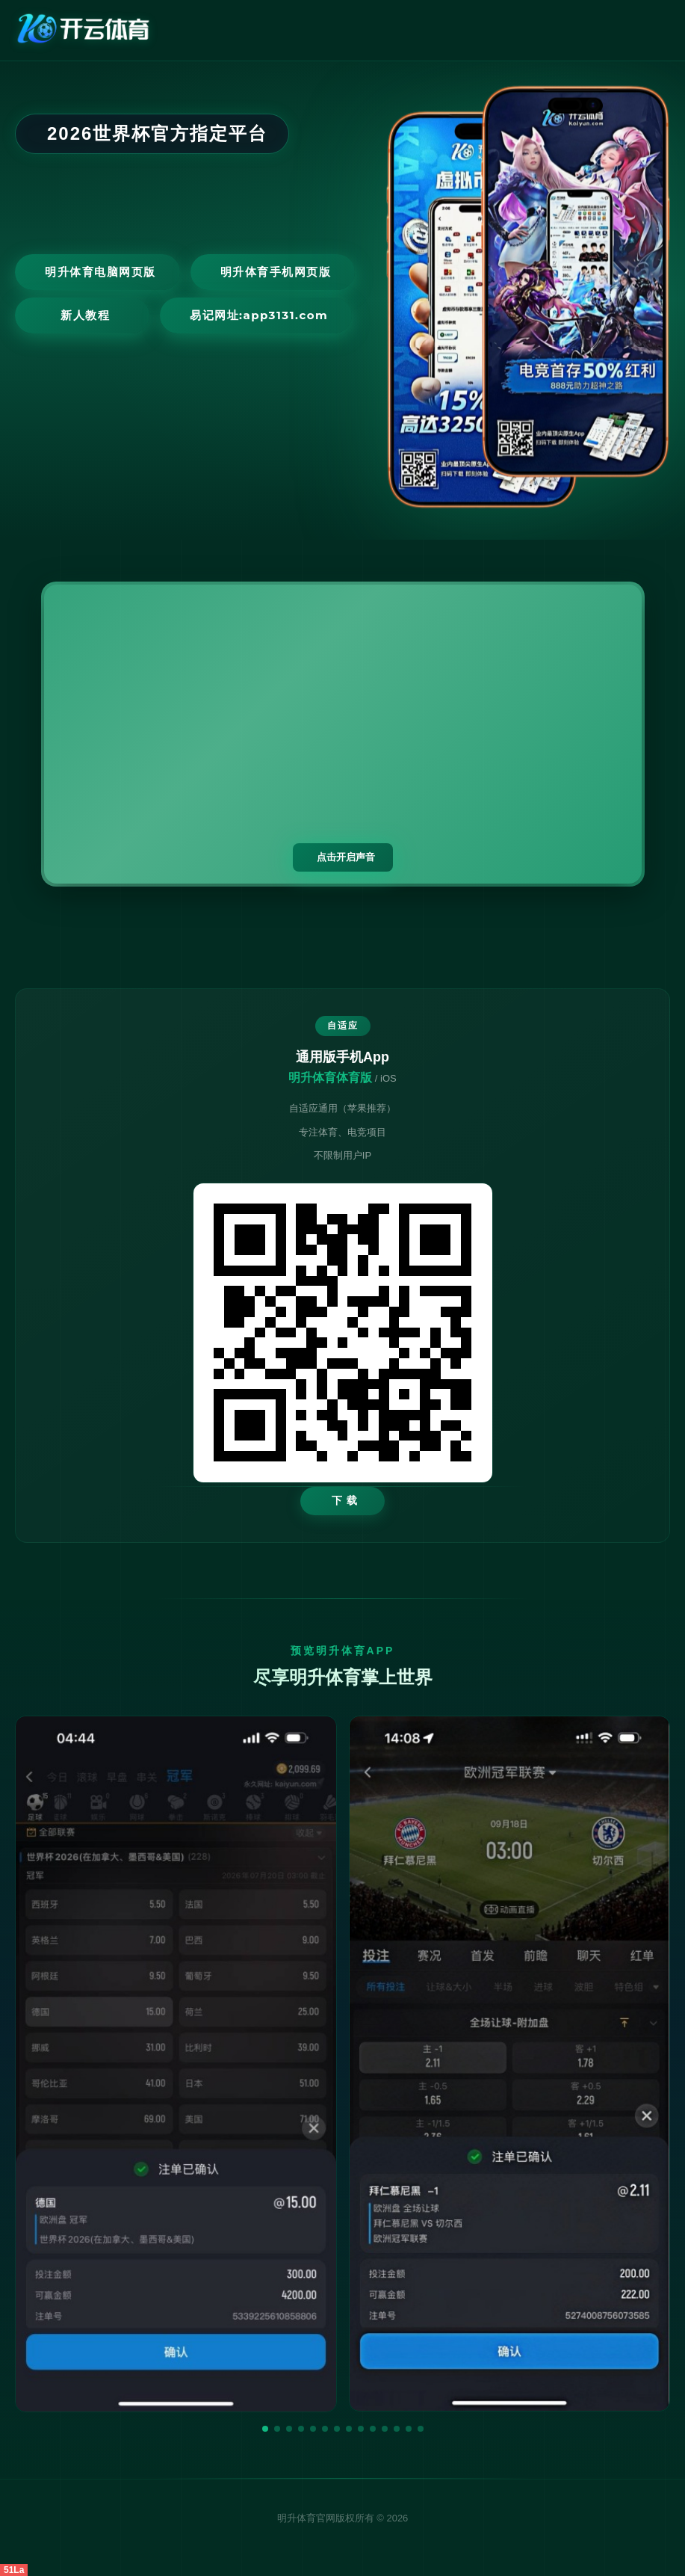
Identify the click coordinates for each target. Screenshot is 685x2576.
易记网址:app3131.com (259, 315)
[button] (265, 2429)
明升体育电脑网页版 (100, 272)
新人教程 (85, 315)
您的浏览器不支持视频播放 (343, 734)
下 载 (345, 1500)
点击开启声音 (346, 857)
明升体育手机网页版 (276, 272)
